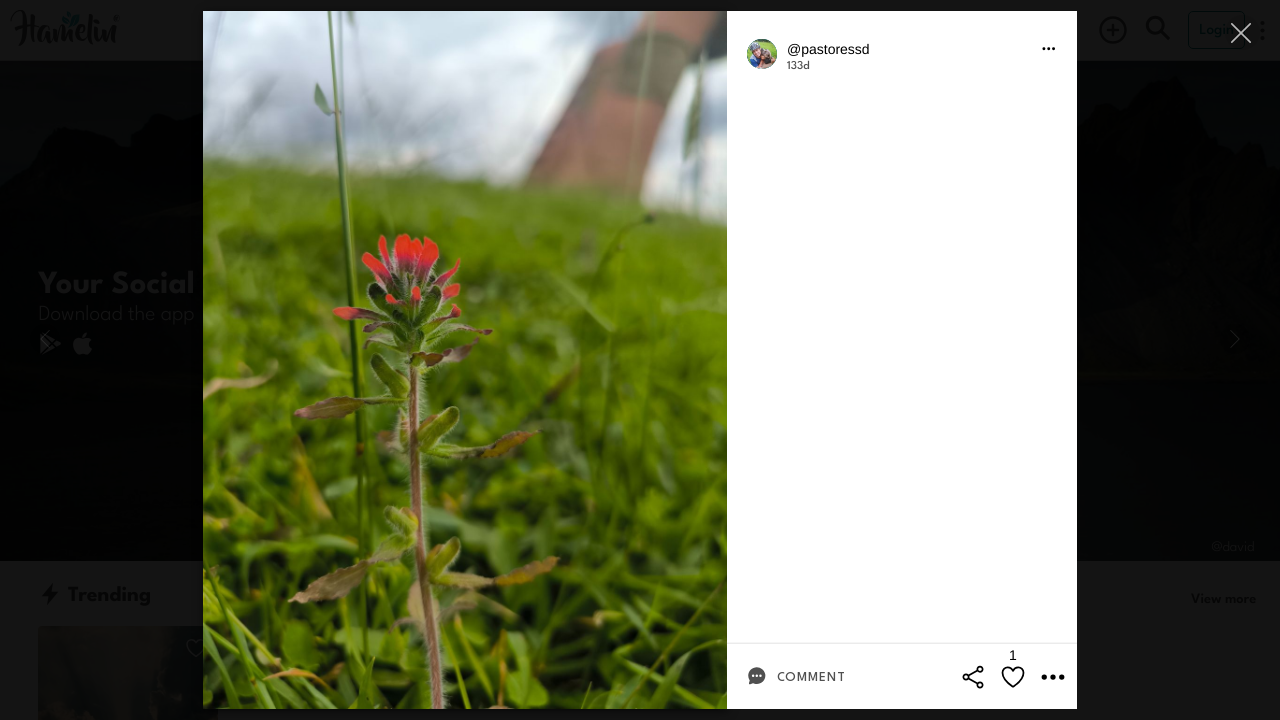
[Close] (1242, 32)
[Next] (1235, 339)
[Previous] (45, 339)
